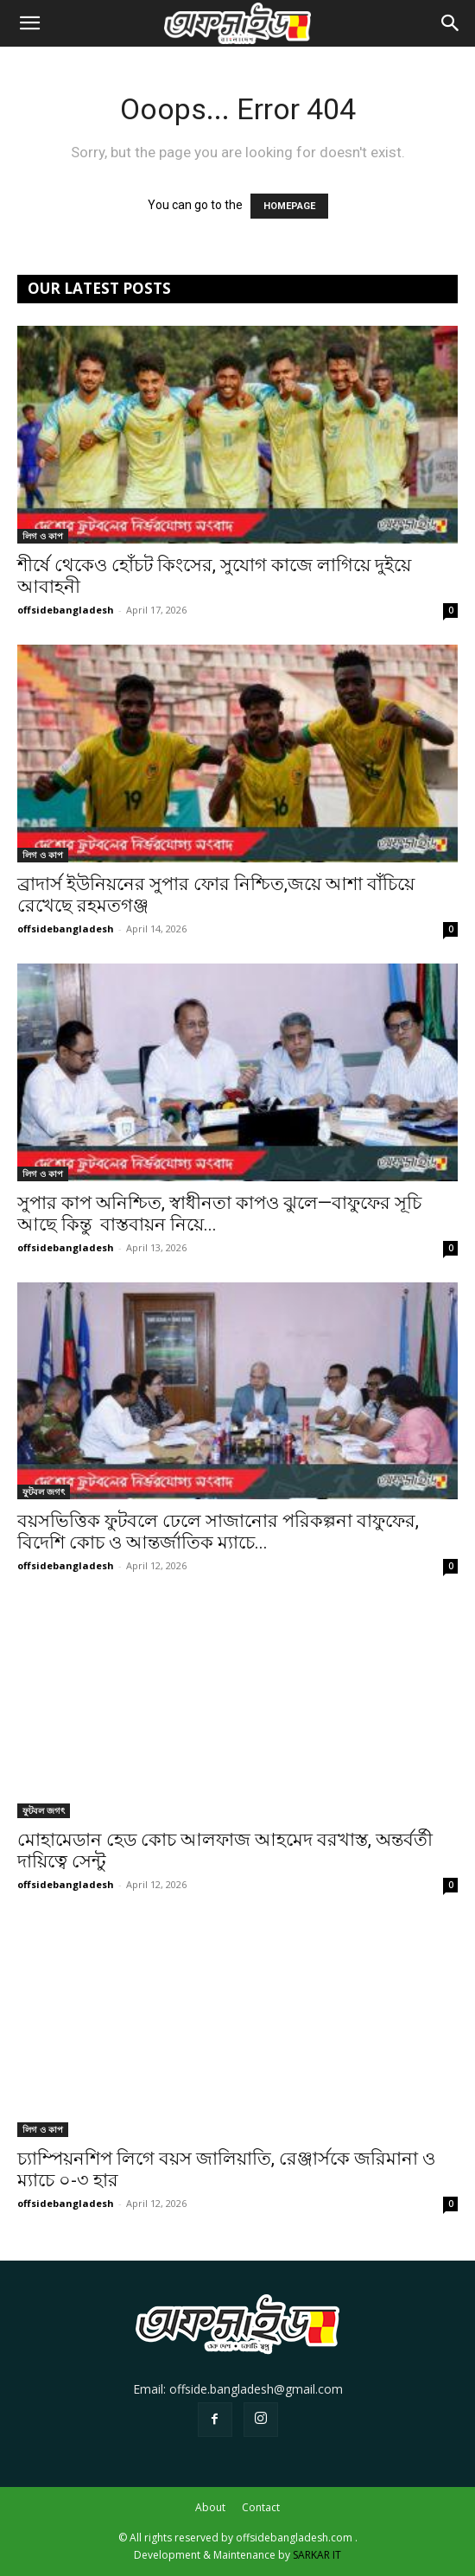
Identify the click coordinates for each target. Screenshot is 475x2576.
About (210, 2507)
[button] (29, 23)
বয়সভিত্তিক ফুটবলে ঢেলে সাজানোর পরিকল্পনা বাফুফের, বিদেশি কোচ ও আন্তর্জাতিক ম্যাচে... (218, 1532)
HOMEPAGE (289, 206)
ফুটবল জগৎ (43, 1491)
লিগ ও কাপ (42, 536)
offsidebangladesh (65, 609)
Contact (261, 2507)
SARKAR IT (317, 2554)
